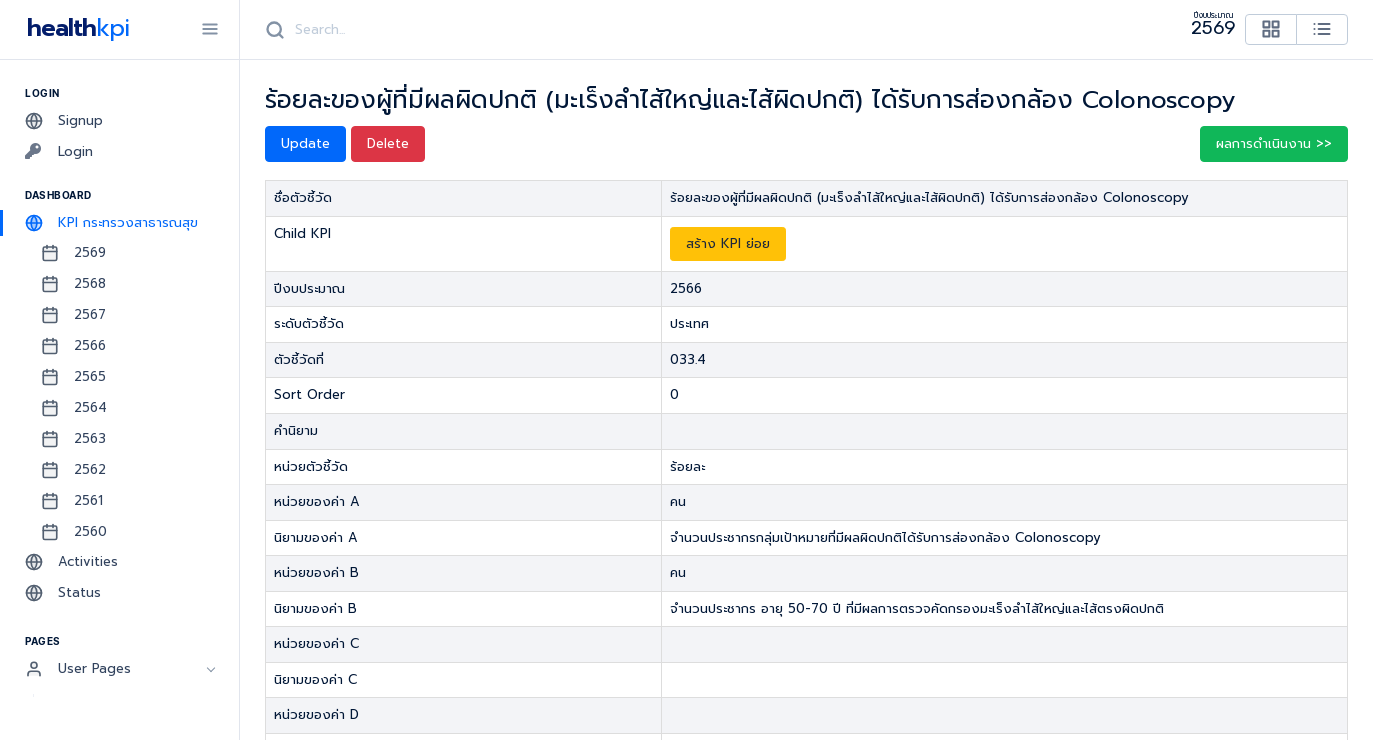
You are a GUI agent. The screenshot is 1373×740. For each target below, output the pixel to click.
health (74, 28)
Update (305, 143)
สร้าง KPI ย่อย (728, 243)
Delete (388, 143)
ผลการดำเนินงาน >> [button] (1274, 143)
